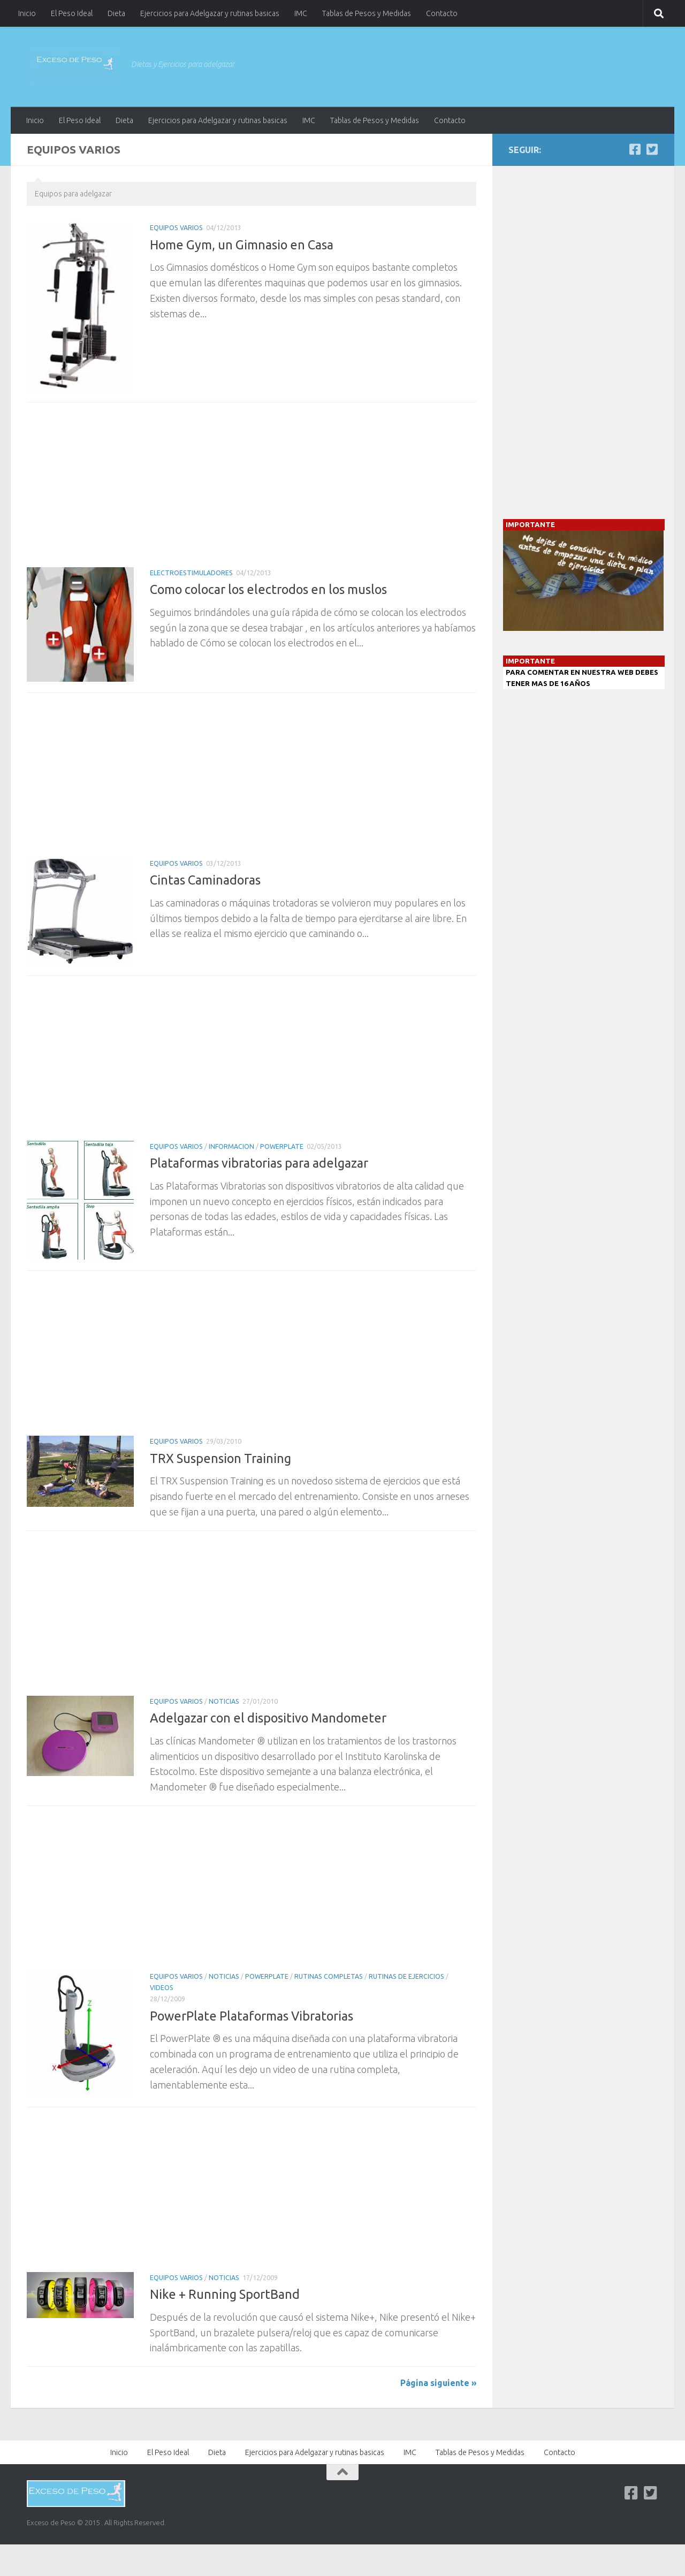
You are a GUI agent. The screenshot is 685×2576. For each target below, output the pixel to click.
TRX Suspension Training (220, 1458)
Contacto (442, 13)
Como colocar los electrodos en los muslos (268, 589)
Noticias (224, 1701)
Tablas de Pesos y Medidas (366, 13)
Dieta (116, 13)
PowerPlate (281, 1146)
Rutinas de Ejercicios (406, 1976)
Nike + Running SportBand (225, 2294)
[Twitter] (651, 149)
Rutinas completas (328, 1976)
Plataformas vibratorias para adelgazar (259, 1163)
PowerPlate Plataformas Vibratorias (251, 2016)
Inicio (27, 13)
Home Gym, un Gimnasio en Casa (241, 244)
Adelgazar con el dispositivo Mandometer (268, 1718)
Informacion (231, 1146)
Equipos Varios (176, 227)
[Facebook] (634, 149)
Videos (161, 1987)
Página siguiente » (438, 2383)
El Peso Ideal (72, 13)
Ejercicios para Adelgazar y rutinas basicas (209, 13)
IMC (300, 13)
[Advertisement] (251, 488)
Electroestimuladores (191, 572)
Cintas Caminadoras (205, 880)
